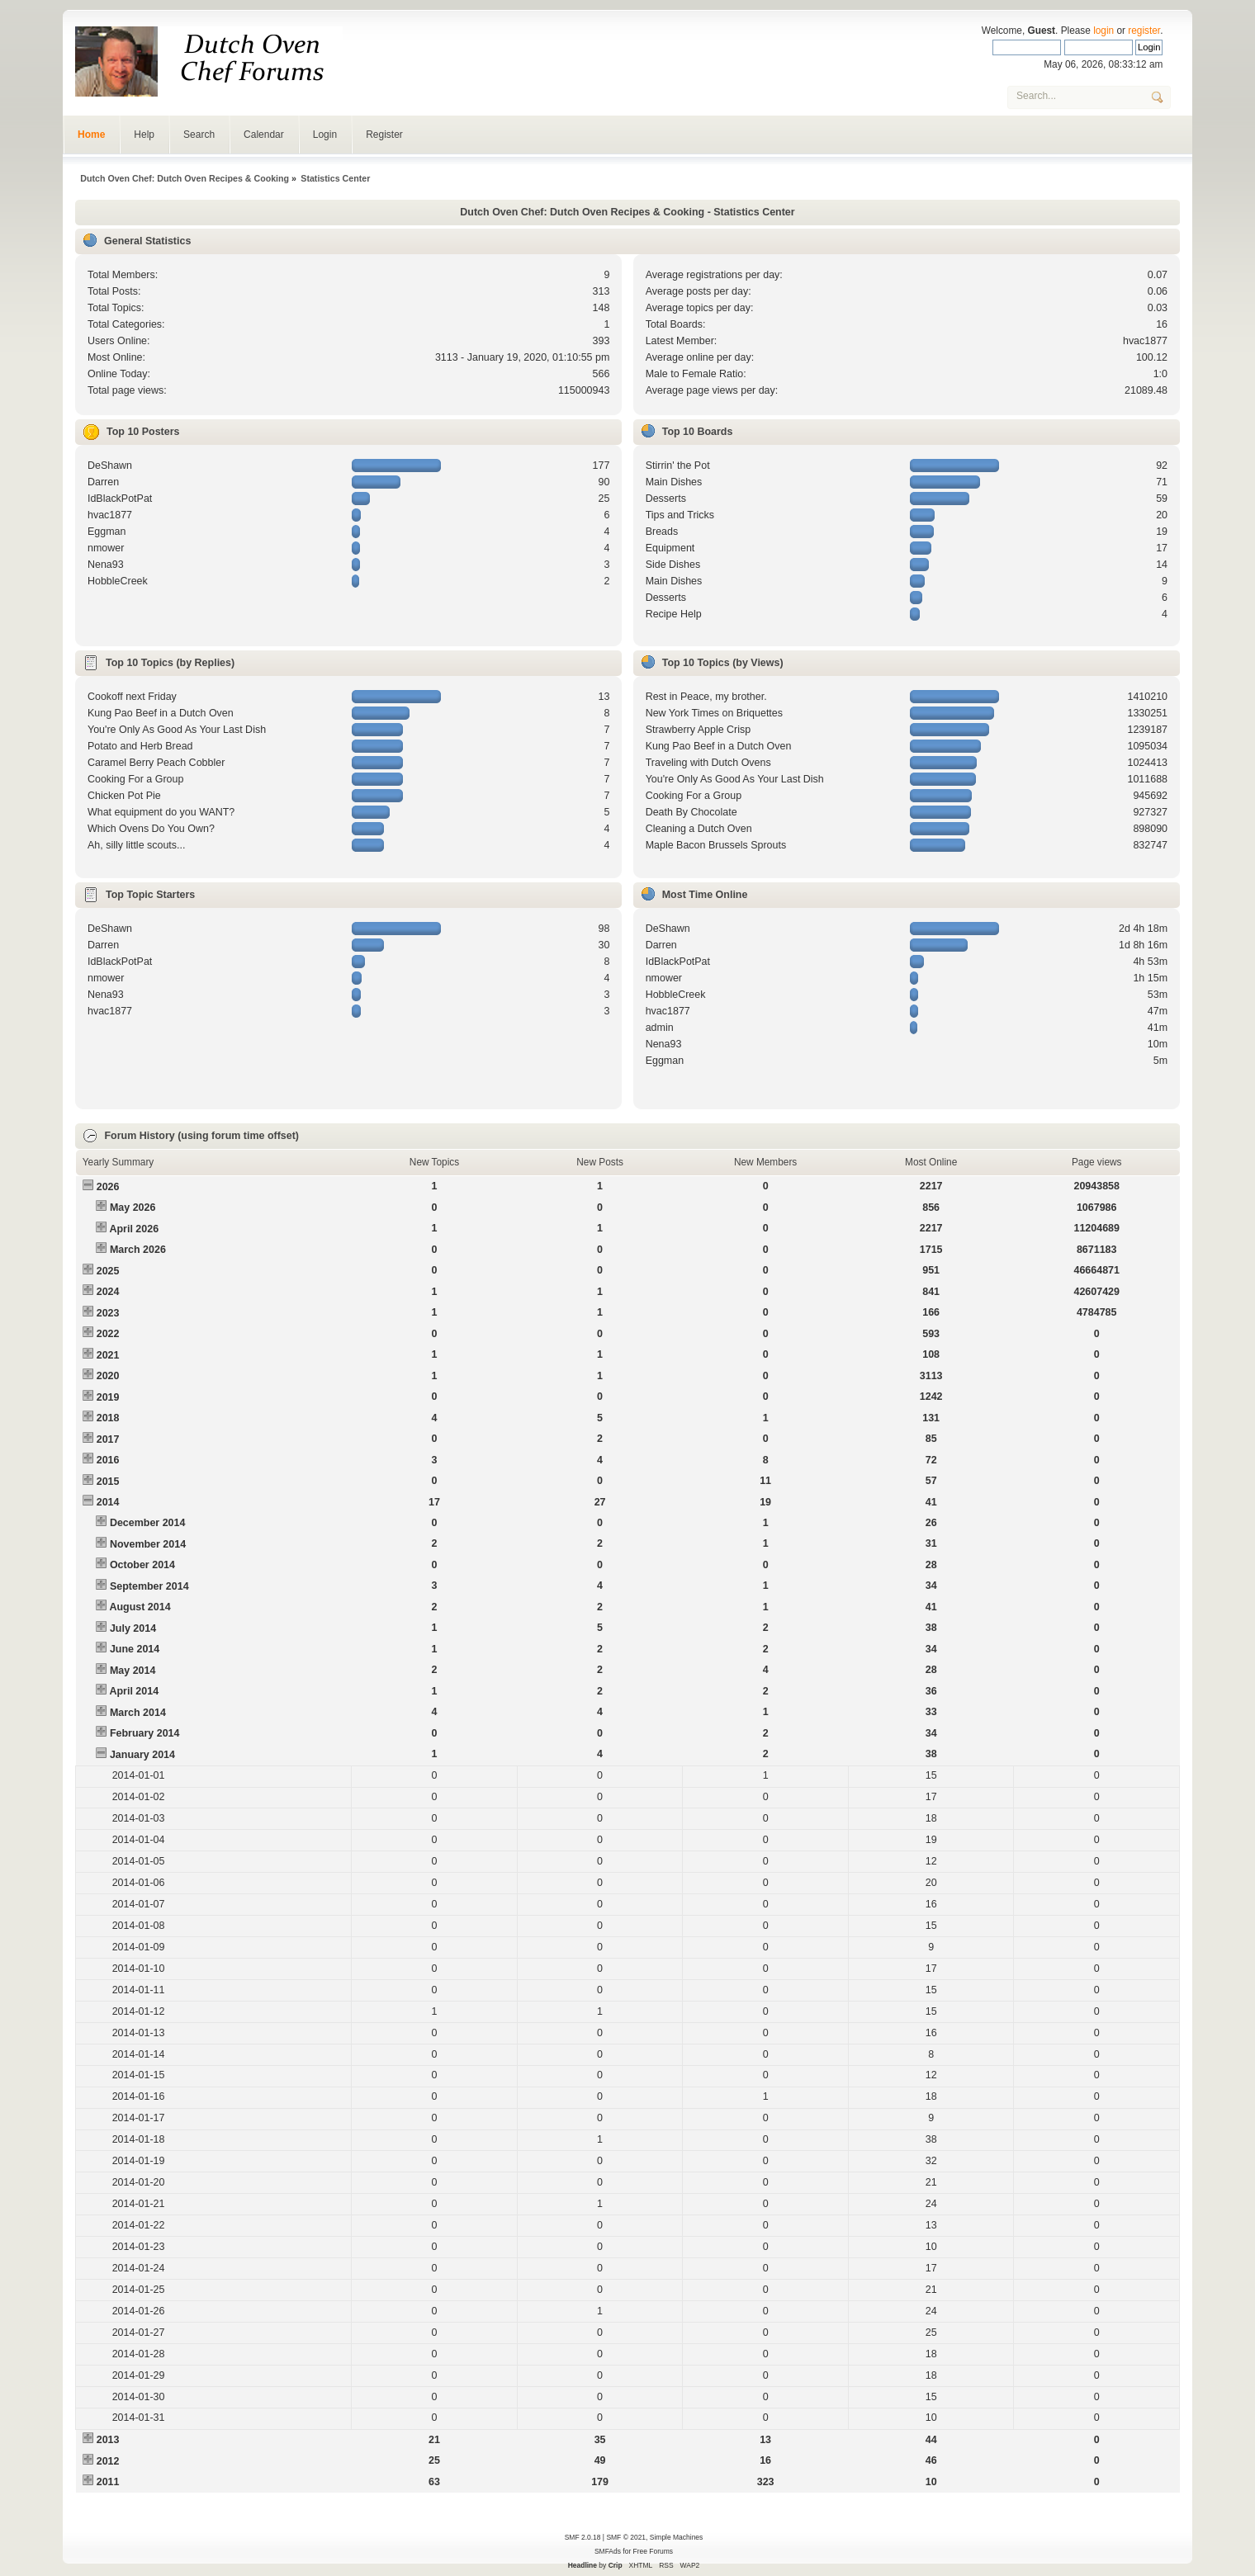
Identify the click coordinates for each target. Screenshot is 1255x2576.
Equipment (670, 548)
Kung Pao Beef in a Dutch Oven (161, 713)
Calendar (264, 134)
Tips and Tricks (680, 515)
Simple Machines (676, 2537)
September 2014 (149, 1586)
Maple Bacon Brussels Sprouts (716, 845)
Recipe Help (674, 614)
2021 (108, 1355)
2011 (108, 2482)
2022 (108, 1334)
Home (91, 134)
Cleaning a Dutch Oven (699, 828)
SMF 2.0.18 (583, 2537)
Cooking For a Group (135, 779)
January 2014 (142, 1755)
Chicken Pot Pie (124, 795)
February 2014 (145, 1733)
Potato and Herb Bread (140, 746)
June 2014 (134, 1649)
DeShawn (110, 465)
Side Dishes (673, 564)
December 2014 (148, 1523)
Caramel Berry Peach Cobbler (156, 762)
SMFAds (607, 2551)
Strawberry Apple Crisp (698, 729)
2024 (108, 1291)
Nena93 (106, 564)
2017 (108, 1439)
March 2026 (138, 1249)
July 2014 (133, 1628)
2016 (108, 1460)
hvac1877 (1145, 341)
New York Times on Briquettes (714, 713)
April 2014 (134, 1691)
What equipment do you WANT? (161, 812)
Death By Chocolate (691, 812)
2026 (108, 1187)
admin (660, 1027)
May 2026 (132, 1207)
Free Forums (653, 2551)
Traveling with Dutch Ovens (708, 762)
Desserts (666, 498)
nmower (106, 548)
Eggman (107, 531)
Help (144, 134)
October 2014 (142, 1565)
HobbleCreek (118, 581)
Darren (103, 482)
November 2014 (148, 1544)
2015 (108, 1481)
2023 (108, 1313)
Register (384, 134)
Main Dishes (674, 482)
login (1103, 30)
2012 (108, 2461)
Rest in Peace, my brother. (706, 696)
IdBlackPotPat (120, 498)
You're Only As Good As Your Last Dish (177, 729)
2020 (108, 1376)
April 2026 (134, 1229)
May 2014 (132, 1670)
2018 (108, 1418)
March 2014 (138, 1712)
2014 (108, 1502)
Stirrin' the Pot (678, 465)
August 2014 (139, 1607)
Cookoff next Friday (132, 696)
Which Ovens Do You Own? (151, 828)
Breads (662, 531)
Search (199, 134)
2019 (108, 1397)
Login (325, 134)
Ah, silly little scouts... (137, 845)
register (1144, 30)
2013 (108, 2440)
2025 (108, 1271)
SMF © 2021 (626, 2537)
